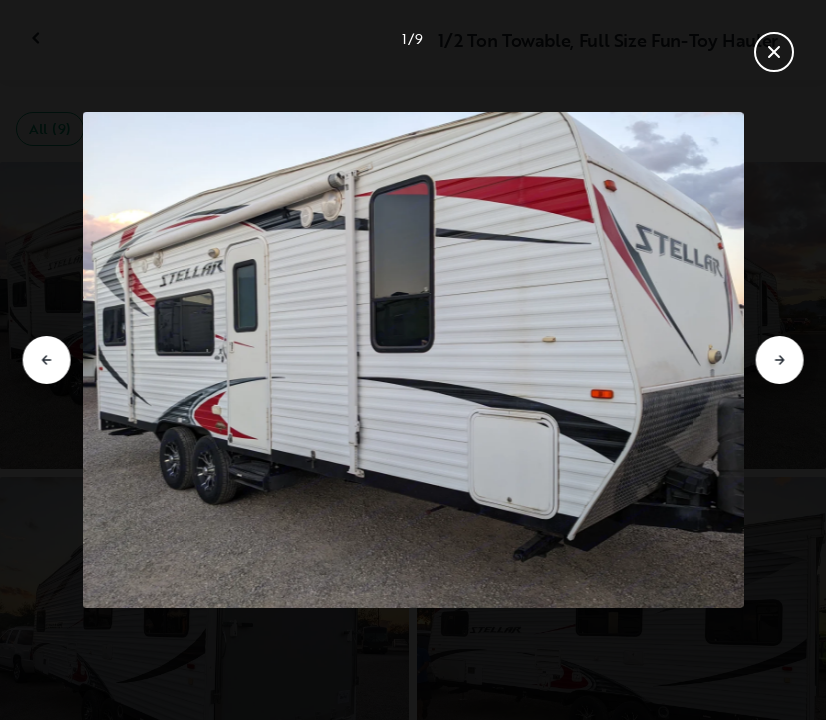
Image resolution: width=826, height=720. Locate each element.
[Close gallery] (774, 52)
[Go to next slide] (779, 360)
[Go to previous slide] (47, 360)
